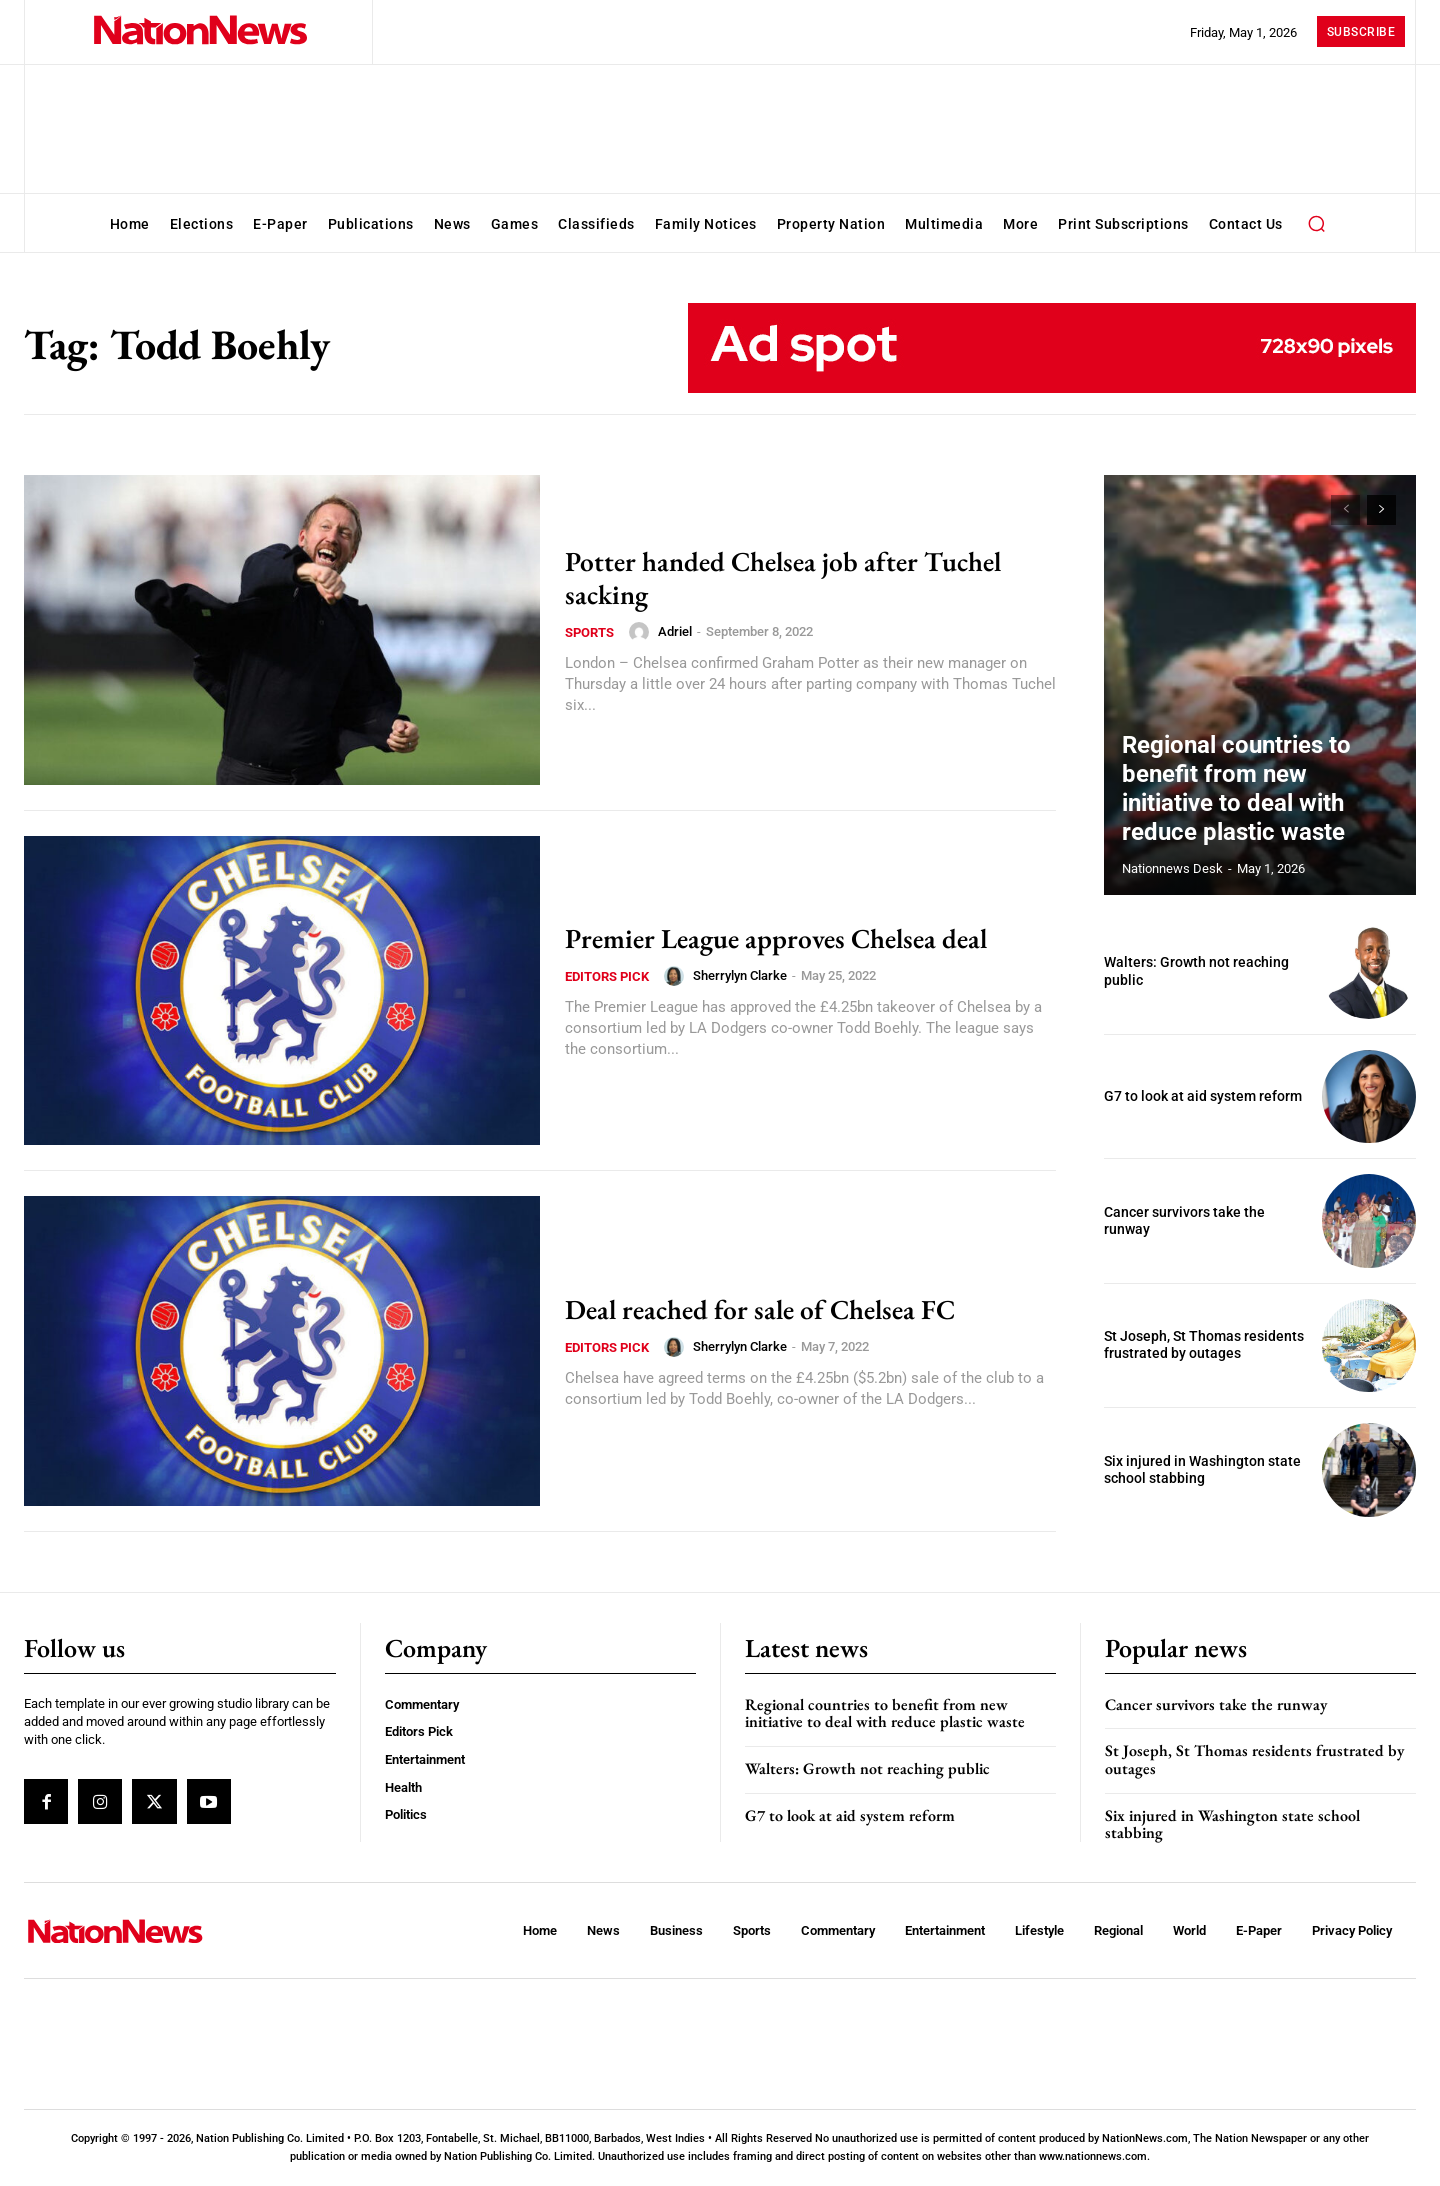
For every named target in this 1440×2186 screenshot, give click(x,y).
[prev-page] (1345, 510)
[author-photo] (642, 632)
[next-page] (1381, 510)
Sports (589, 632)
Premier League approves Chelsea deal (794, 937)
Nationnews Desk (1172, 868)
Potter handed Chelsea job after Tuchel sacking (803, 577)
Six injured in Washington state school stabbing (1202, 1469)
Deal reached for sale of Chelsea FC (777, 1308)
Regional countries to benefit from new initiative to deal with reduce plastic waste (1259, 811)
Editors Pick (607, 976)
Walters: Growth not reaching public (867, 1768)
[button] (1317, 223)
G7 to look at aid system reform (1203, 1096)
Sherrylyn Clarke (740, 975)
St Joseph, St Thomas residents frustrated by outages (1204, 1345)
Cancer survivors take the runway (1216, 1704)
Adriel (675, 631)
